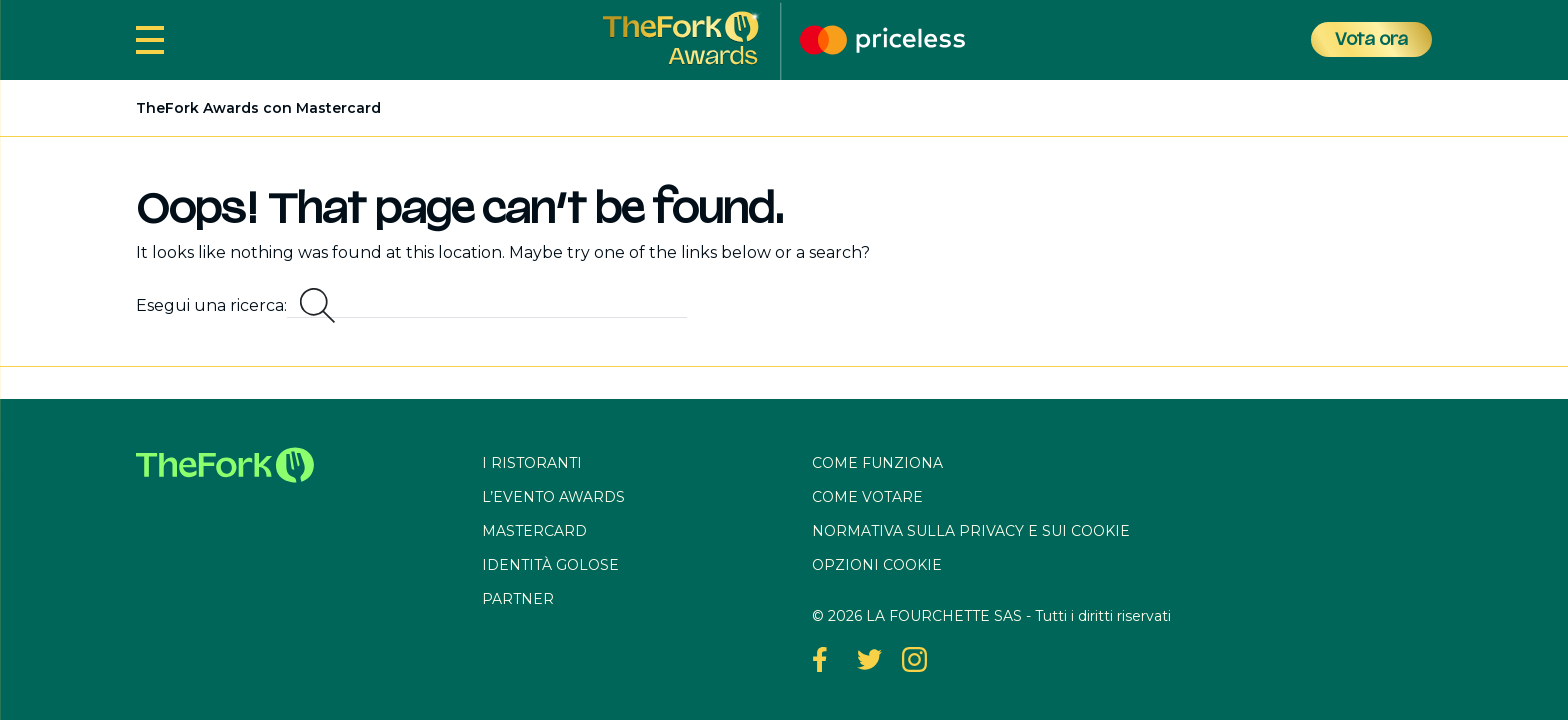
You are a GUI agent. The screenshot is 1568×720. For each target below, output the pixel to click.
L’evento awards (553, 497)
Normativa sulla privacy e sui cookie (971, 531)
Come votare (867, 497)
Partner (518, 599)
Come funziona (877, 463)
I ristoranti (532, 463)
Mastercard (534, 531)
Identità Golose (550, 565)
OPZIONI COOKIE (877, 565)
